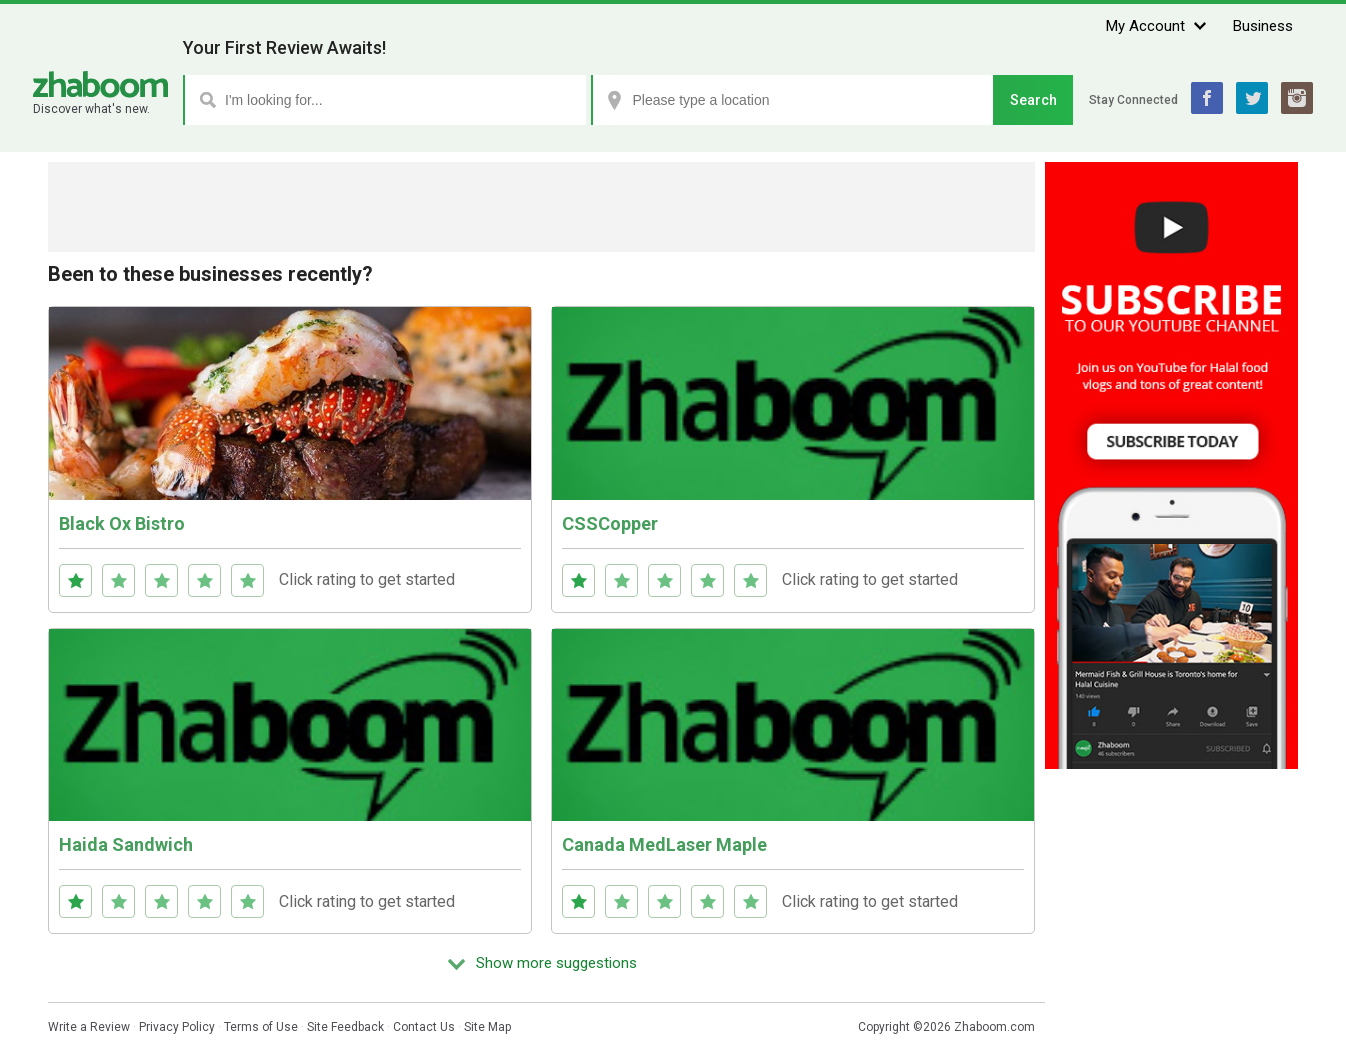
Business (1263, 26)
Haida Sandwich (126, 844)
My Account (1145, 26)
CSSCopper (610, 523)
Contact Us (424, 1027)
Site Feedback (345, 1027)
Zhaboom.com (994, 1027)
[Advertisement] (542, 207)
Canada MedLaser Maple (664, 844)
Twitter (1252, 98)
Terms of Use (261, 1027)
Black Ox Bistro (122, 523)
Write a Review (89, 1027)
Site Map (487, 1027)
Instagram (1297, 98)
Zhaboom (100, 84)
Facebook (1207, 98)
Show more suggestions (556, 963)
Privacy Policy (177, 1027)
